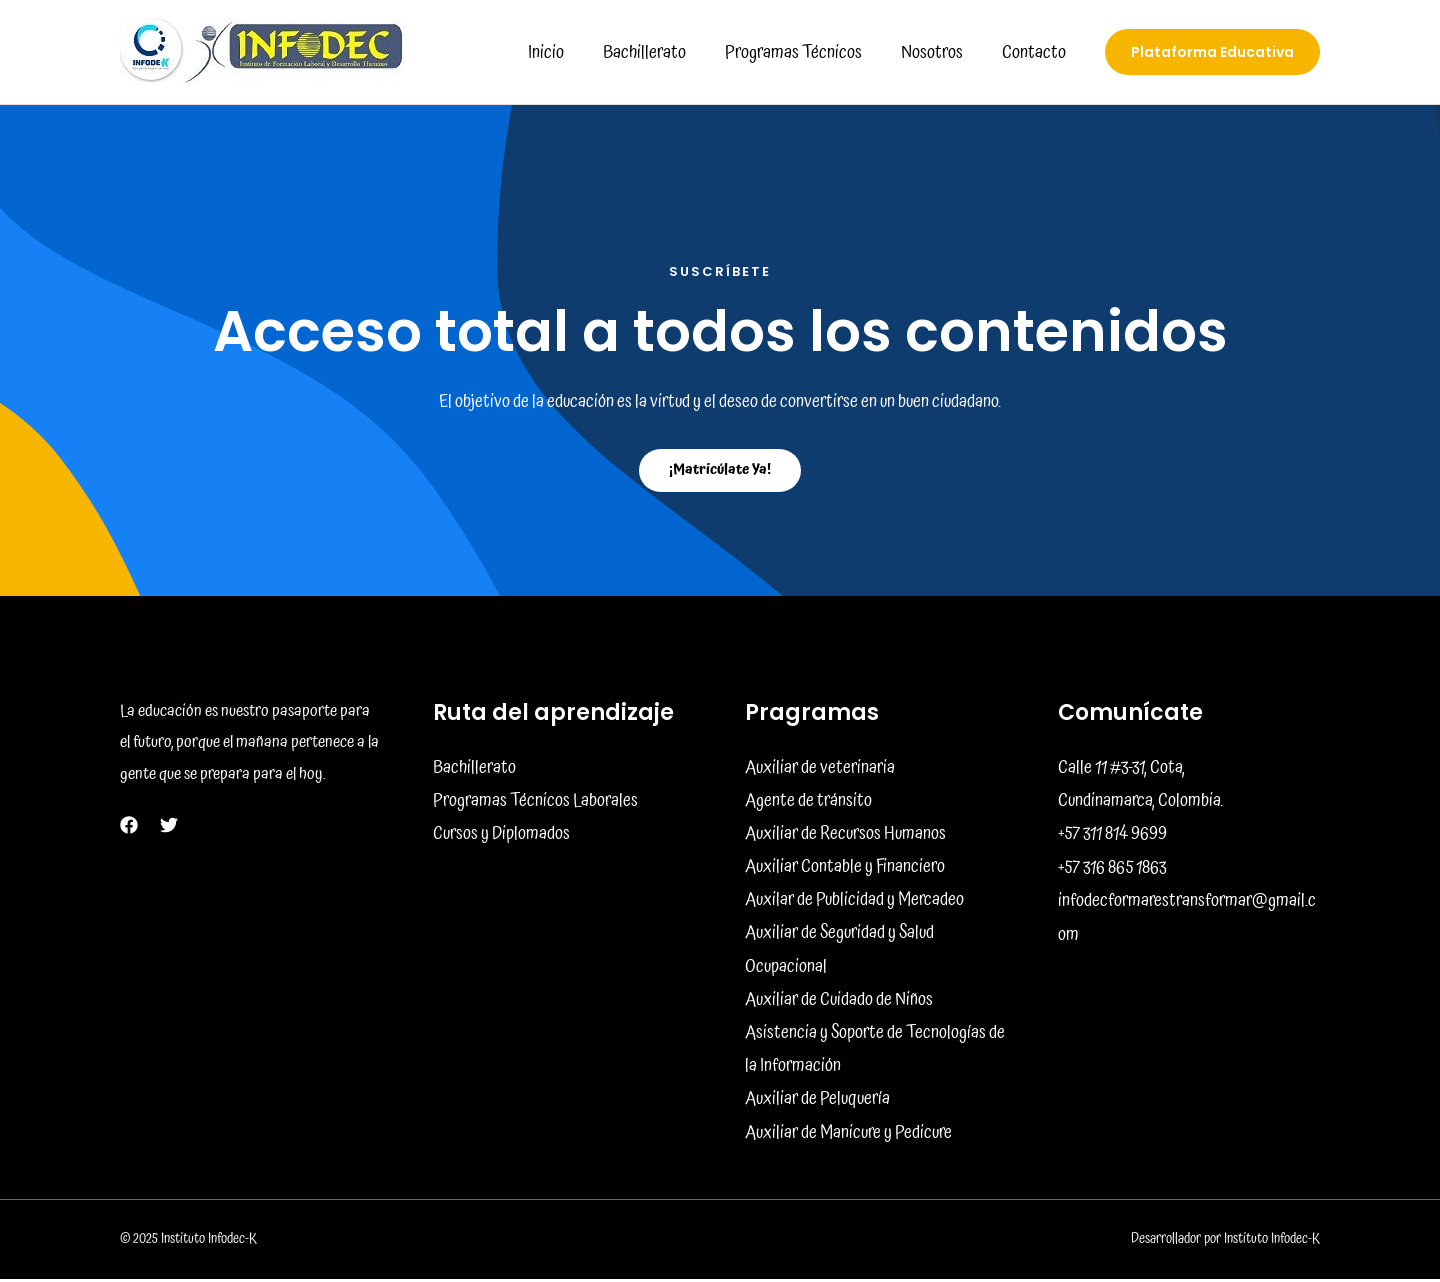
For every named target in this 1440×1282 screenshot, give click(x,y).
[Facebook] (129, 825)
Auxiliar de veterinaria (820, 767)
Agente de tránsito (808, 800)
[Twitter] (169, 825)
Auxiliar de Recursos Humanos (845, 833)
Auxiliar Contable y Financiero (845, 867)
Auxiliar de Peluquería (817, 1101)
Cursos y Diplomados (501, 833)
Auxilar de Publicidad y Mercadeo (854, 900)
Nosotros (936, 52)
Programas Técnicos (800, 52)
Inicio (559, 52)
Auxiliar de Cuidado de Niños (839, 1001)
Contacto (1035, 52)
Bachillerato (654, 52)
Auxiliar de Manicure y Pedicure (848, 1134)
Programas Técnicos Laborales (535, 800)
